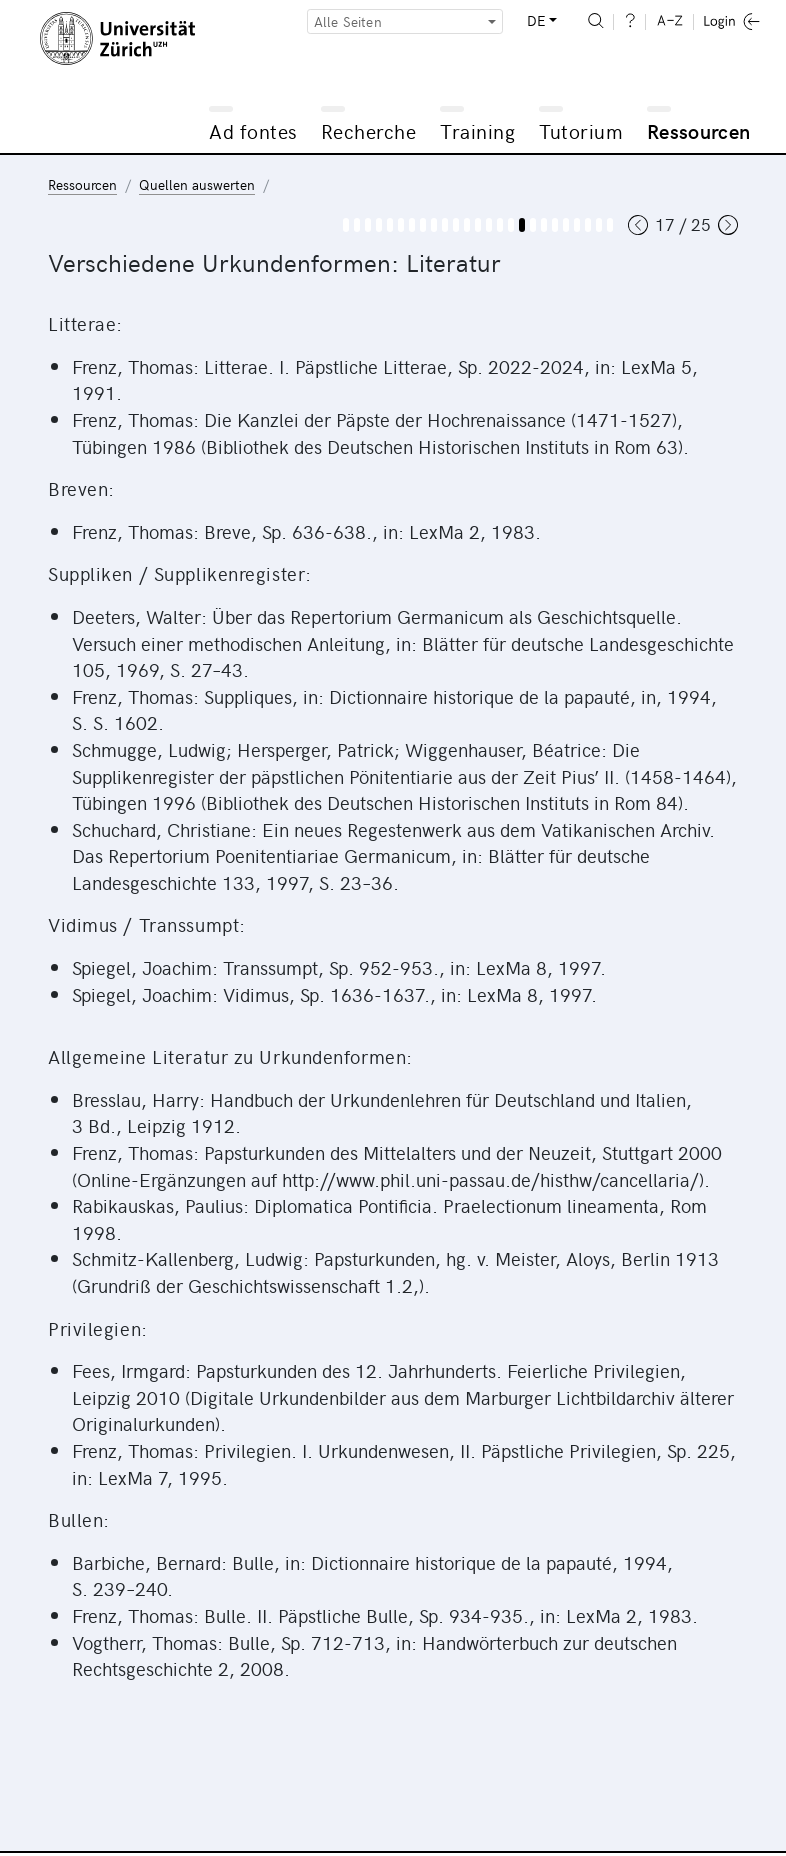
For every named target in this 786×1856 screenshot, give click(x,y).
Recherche (369, 130)
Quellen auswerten (197, 184)
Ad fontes (253, 130)
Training (477, 130)
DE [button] (536, 20)
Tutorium (581, 130)
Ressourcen (699, 130)
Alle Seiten (348, 21)
